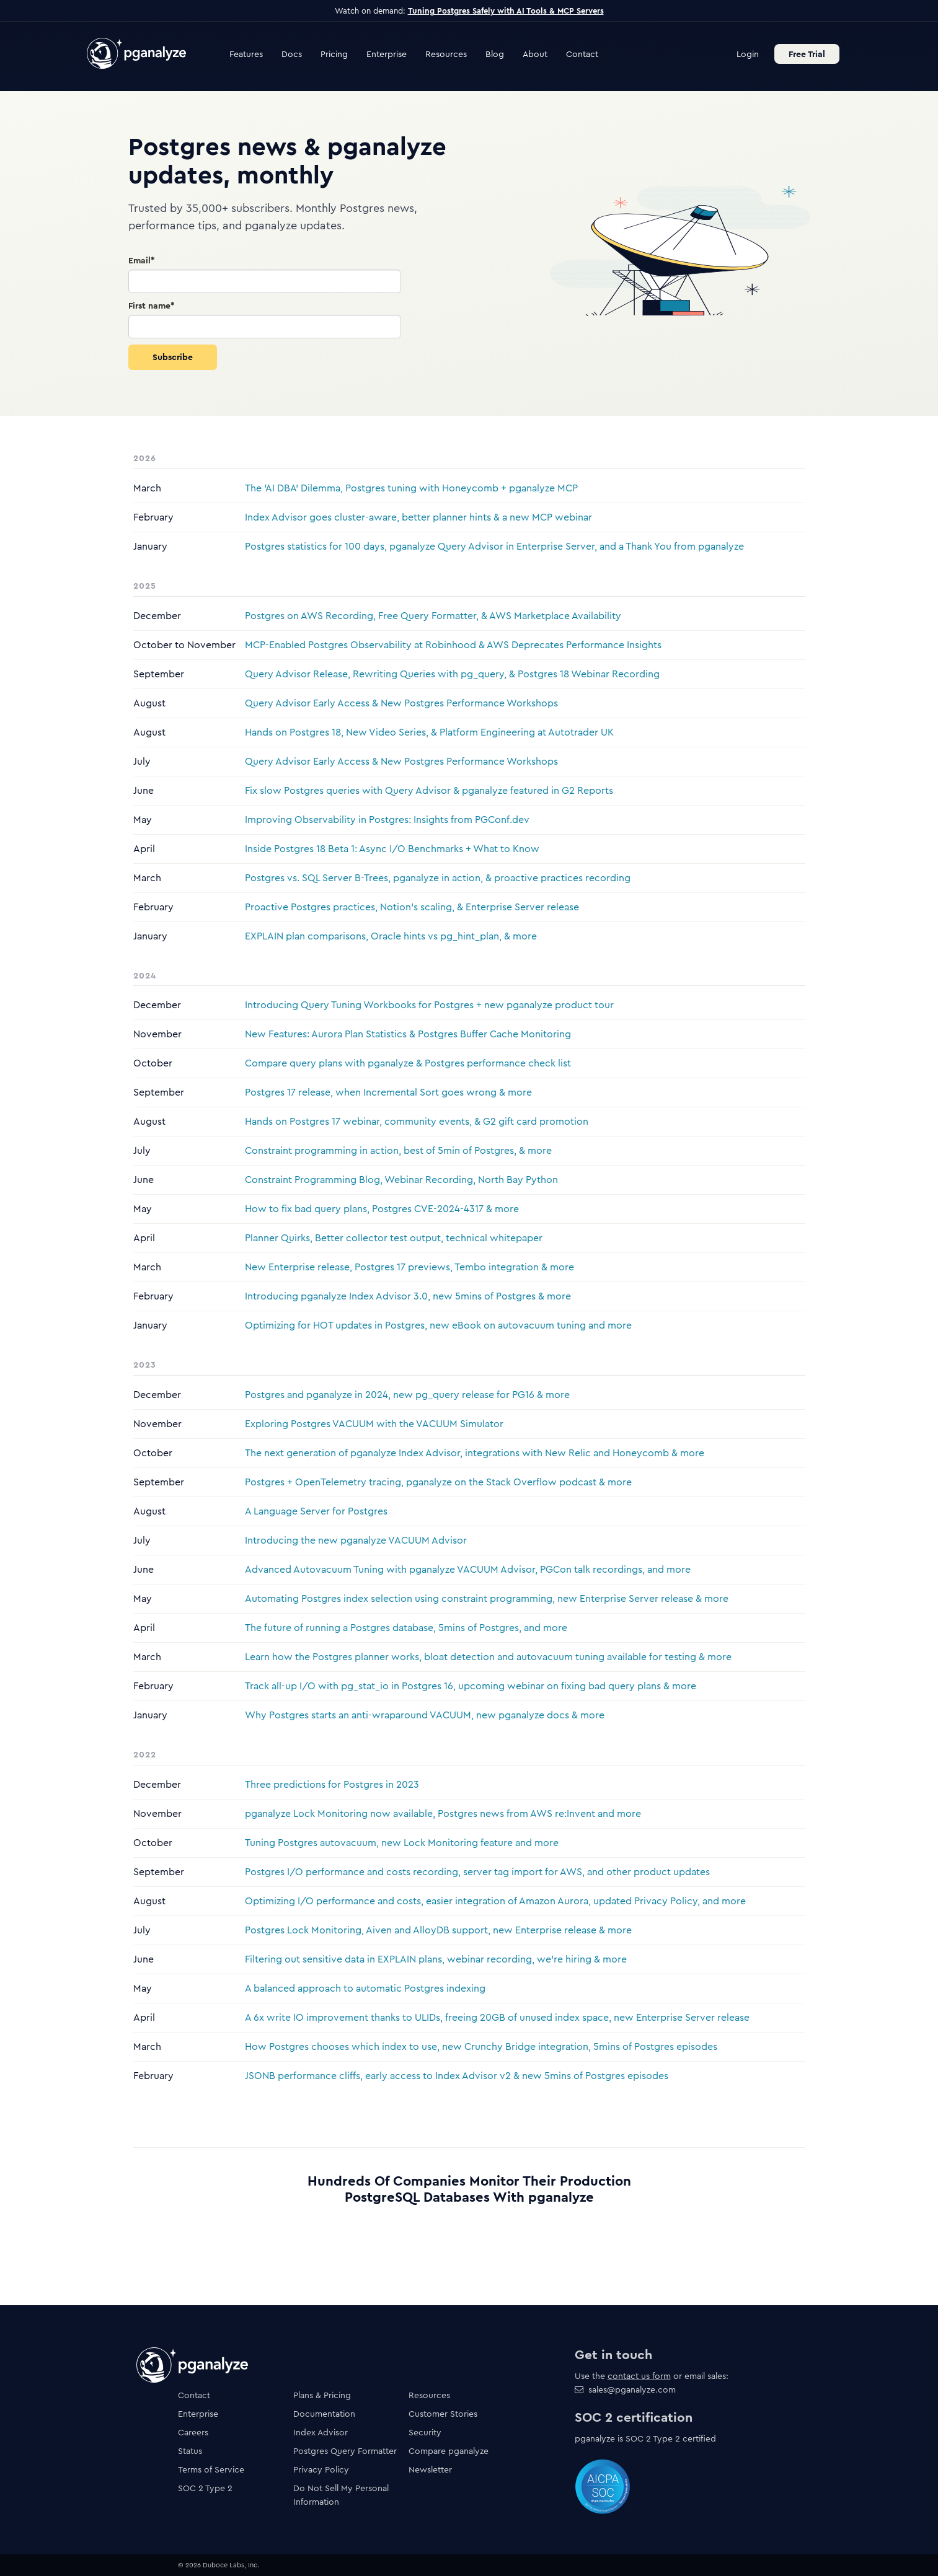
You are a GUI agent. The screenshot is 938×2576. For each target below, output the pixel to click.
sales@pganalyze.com (632, 2389)
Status (190, 2451)
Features (246, 54)
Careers (193, 2432)
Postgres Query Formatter (345, 2451)
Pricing (334, 54)
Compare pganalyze (449, 2451)
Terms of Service (211, 2469)
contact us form (639, 2376)
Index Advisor (320, 2432)
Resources (446, 54)
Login (748, 54)
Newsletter (430, 2469)
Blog (494, 54)
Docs (291, 54)
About (535, 54)
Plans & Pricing (322, 2395)
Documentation (324, 2413)
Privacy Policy (321, 2469)
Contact (582, 54)
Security (425, 2432)
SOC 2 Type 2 (205, 2488)
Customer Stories (443, 2413)
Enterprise (386, 54)
